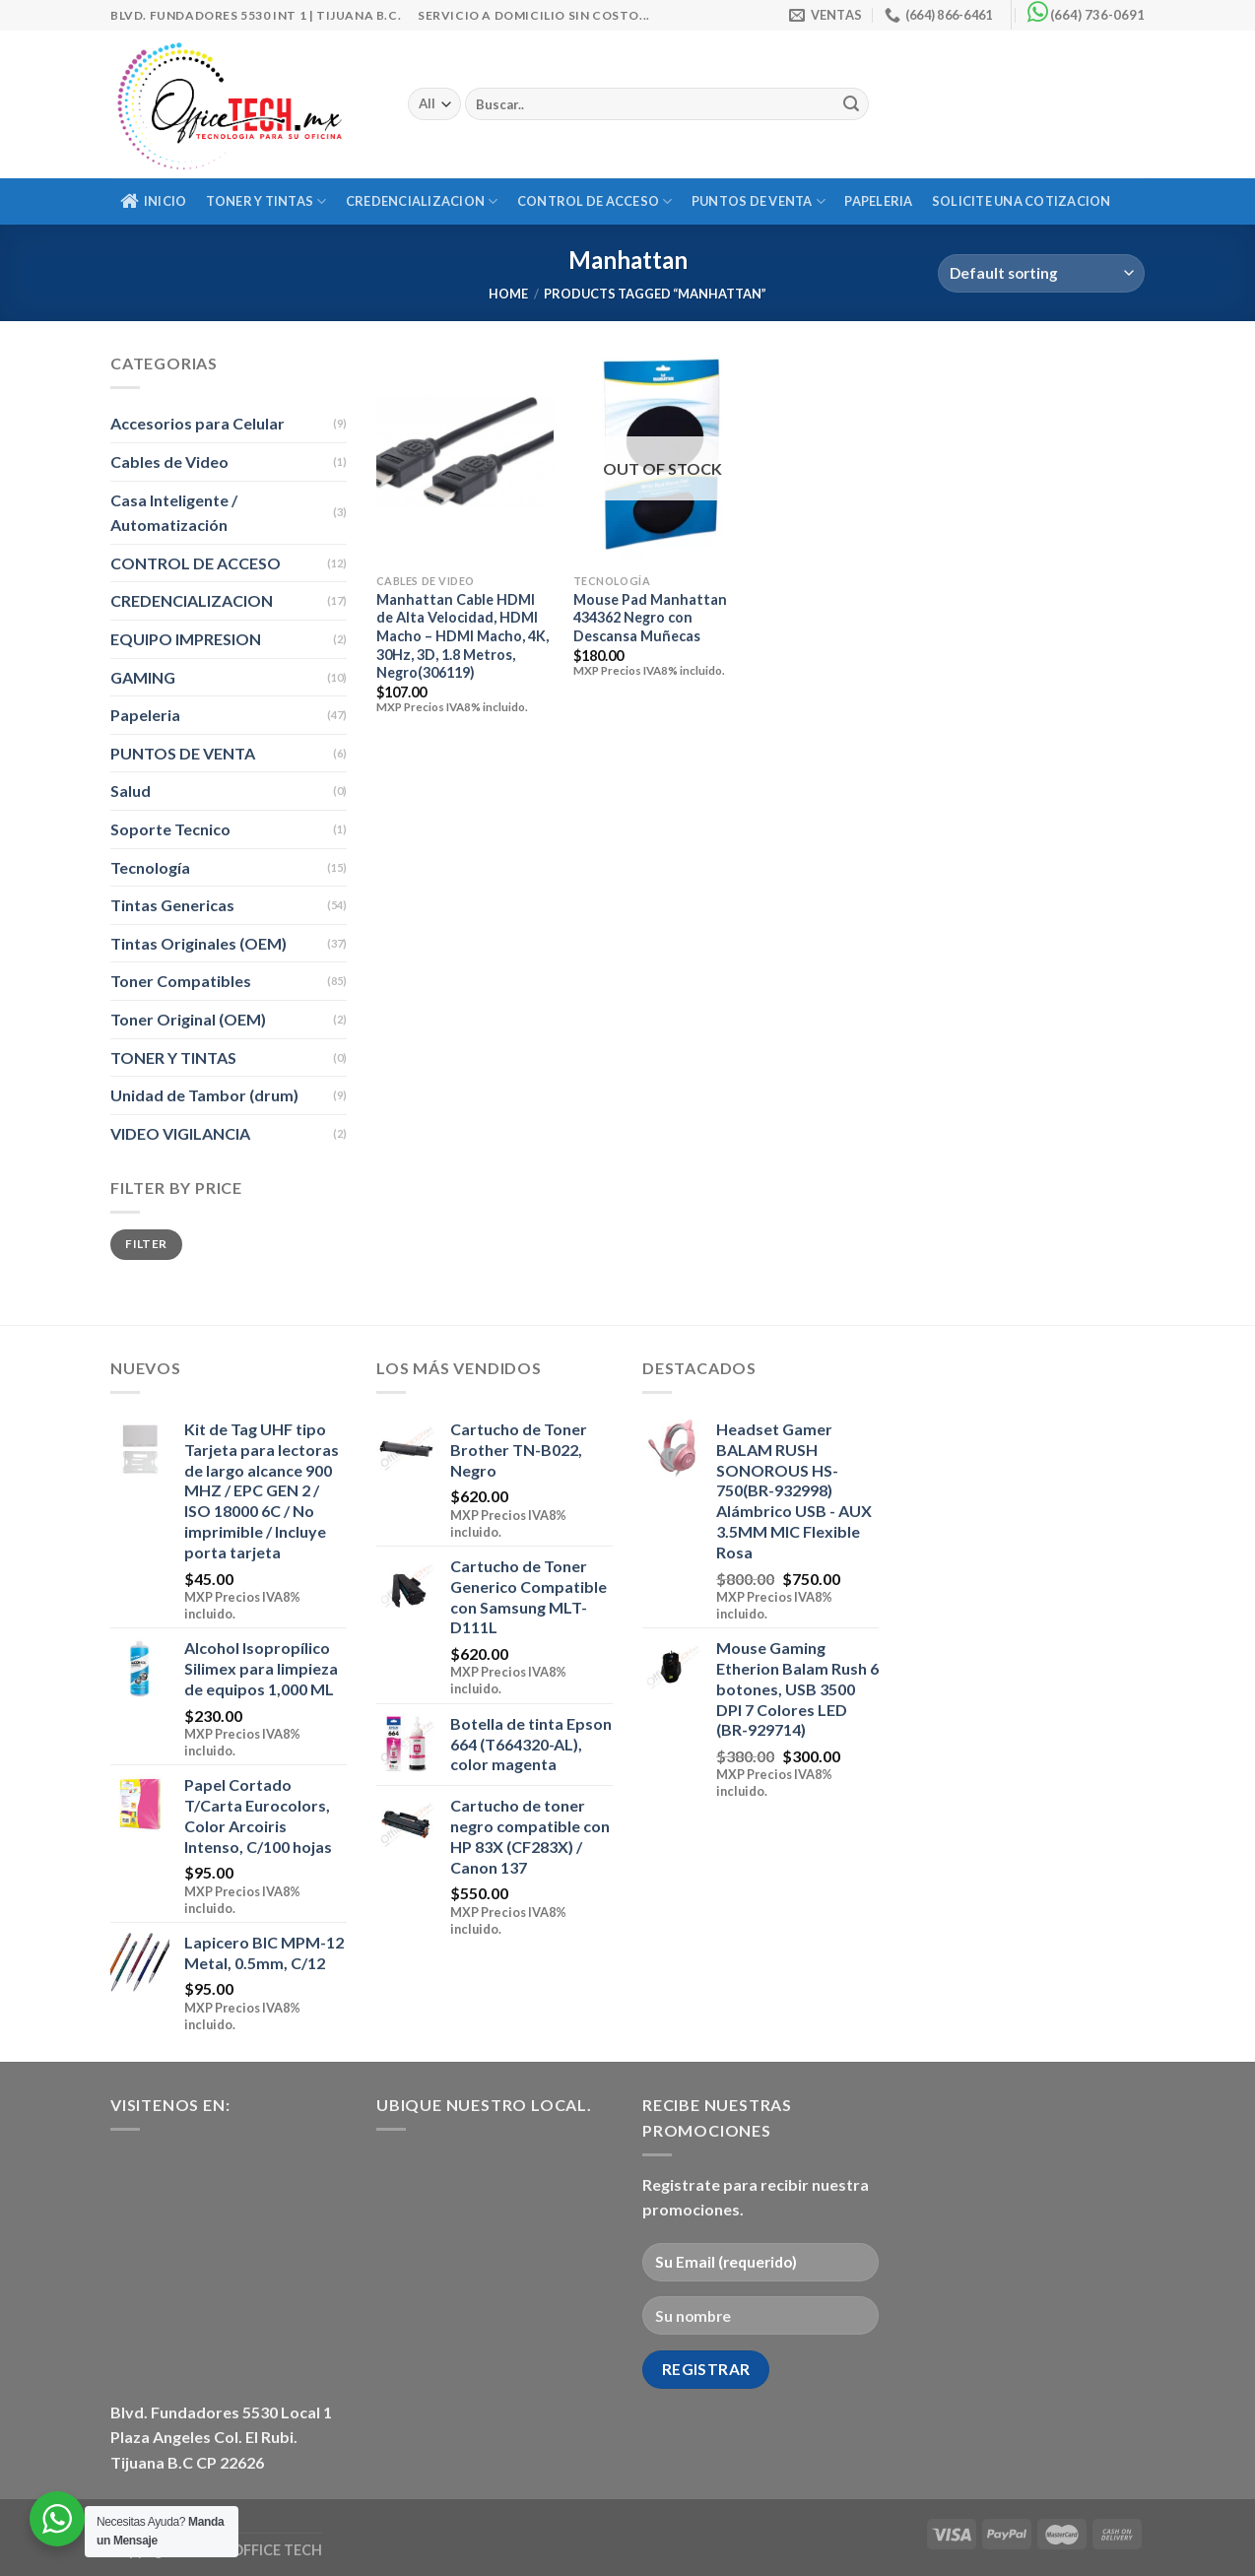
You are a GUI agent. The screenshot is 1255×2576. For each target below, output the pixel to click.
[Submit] (851, 104)
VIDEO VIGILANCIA (180, 1133)
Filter (145, 1243)
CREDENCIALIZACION (422, 201)
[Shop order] (1041, 273)
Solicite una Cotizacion (1021, 201)
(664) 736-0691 (1097, 15)
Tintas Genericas (172, 904)
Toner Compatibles (180, 980)
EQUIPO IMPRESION (185, 638)
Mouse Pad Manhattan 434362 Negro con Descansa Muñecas (650, 617)
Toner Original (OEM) (188, 1019)
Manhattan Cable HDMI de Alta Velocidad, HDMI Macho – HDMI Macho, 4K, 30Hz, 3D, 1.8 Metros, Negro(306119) (462, 636)
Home (508, 293)
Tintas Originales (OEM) (198, 943)
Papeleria (878, 201)
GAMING (142, 677)
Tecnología (150, 867)
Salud (130, 790)
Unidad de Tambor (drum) (204, 1095)
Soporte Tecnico (170, 829)
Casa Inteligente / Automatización (173, 513)
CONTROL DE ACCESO (595, 201)
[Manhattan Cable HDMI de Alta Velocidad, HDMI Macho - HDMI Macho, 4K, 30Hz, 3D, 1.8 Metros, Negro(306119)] (465, 457)
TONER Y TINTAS (266, 201)
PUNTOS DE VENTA (759, 201)
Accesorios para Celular (197, 423)
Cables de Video (169, 461)
